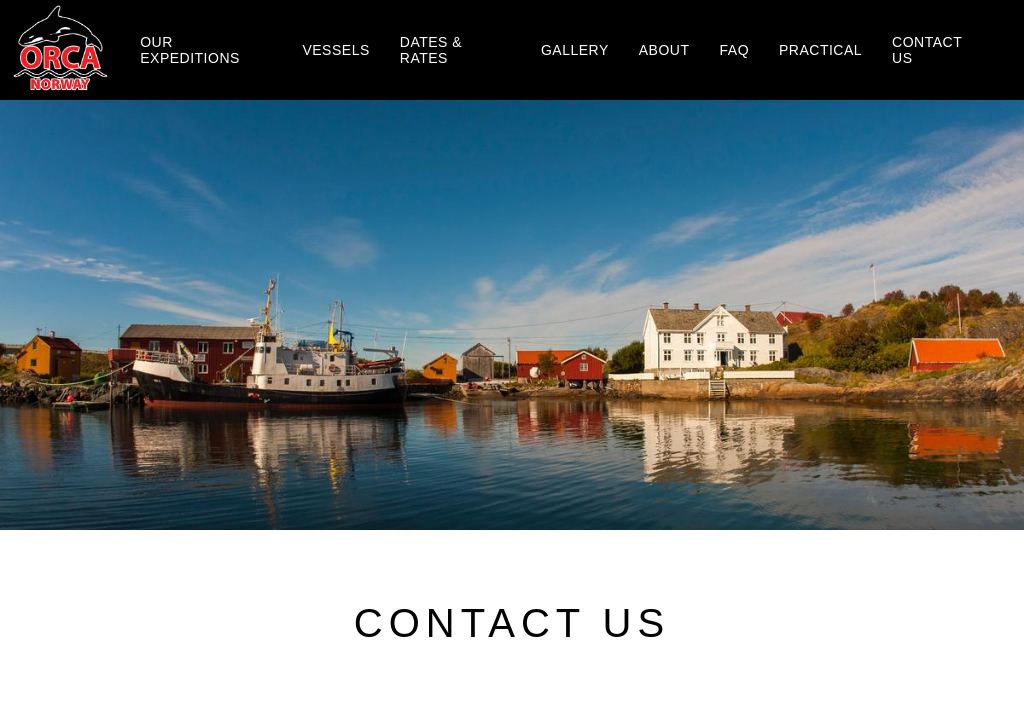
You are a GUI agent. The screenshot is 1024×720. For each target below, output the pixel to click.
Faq (735, 50)
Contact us (927, 50)
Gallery (575, 50)
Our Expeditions (190, 50)
